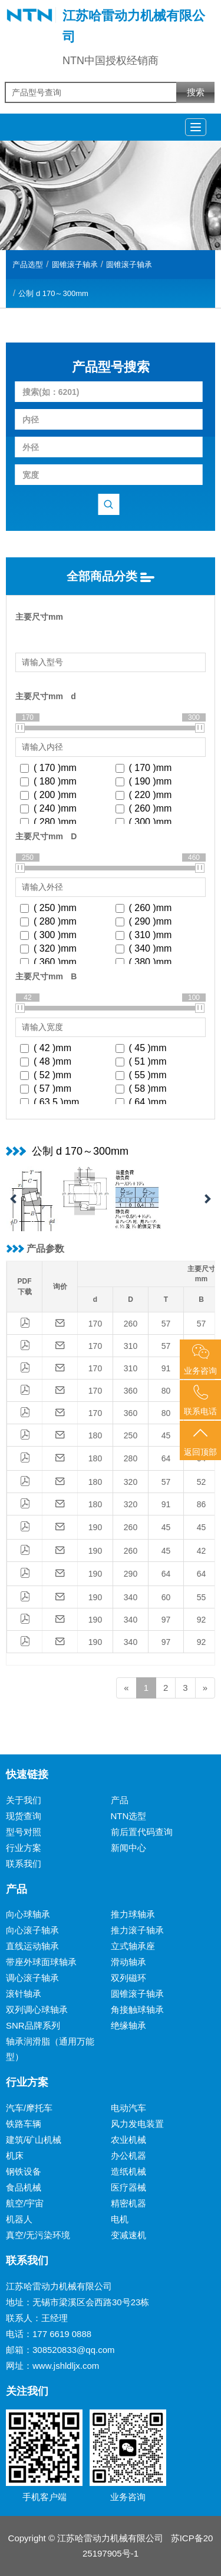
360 (130, 1390)
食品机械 (23, 2187)
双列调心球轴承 (37, 2010)
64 (166, 1458)
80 (166, 1390)
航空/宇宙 (25, 2203)
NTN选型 (129, 1816)
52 (201, 1482)
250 (130, 1435)
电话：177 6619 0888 (48, 2334)
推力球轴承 (133, 1914)
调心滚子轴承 (32, 1978)
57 (166, 1323)
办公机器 (128, 2155)
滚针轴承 (23, 1994)
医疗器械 (128, 2187)
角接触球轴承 (137, 2010)
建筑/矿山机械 (33, 2140)
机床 (15, 2155)
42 (201, 1550)
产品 (119, 1800)
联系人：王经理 (37, 2318)
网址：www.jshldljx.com (52, 2366)
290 (130, 1573)
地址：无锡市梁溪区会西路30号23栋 (77, 2302)
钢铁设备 (23, 2171)
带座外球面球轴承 (41, 1962)
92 (201, 1619)
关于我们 (23, 1800)
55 (201, 1597)
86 (201, 1504)
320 (130, 1482)
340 (130, 1597)
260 (130, 1323)
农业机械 (128, 2140)
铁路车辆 (23, 2124)
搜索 (195, 92)
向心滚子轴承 (32, 1930)
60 (166, 1597)
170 (95, 1323)
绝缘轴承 (128, 2025)
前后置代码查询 (142, 1832)
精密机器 (128, 2203)
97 (166, 1619)
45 (166, 1435)
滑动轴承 (128, 1962)
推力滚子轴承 (137, 1930)
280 (130, 1458)
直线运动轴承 (32, 1946)
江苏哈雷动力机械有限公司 (59, 2286)
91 (166, 1368)
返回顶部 (200, 1441)
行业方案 (23, 1848)
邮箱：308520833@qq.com (60, 2350)
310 (130, 1346)
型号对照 (23, 1832)
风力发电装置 (137, 2124)
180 (95, 1435)
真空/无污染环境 (38, 2235)
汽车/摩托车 (29, 2108)
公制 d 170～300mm (53, 293)
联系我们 (23, 1864)
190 (95, 1527)
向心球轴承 (28, 1914)
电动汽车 (128, 2108)
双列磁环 (128, 1978)
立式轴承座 (133, 1946)
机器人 (19, 2219)
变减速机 (128, 2235)
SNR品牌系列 (33, 2025)
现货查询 (23, 1816)
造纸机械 (128, 2171)
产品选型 (27, 264)
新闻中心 (128, 1848)
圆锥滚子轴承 (75, 264)
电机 (119, 2219)
